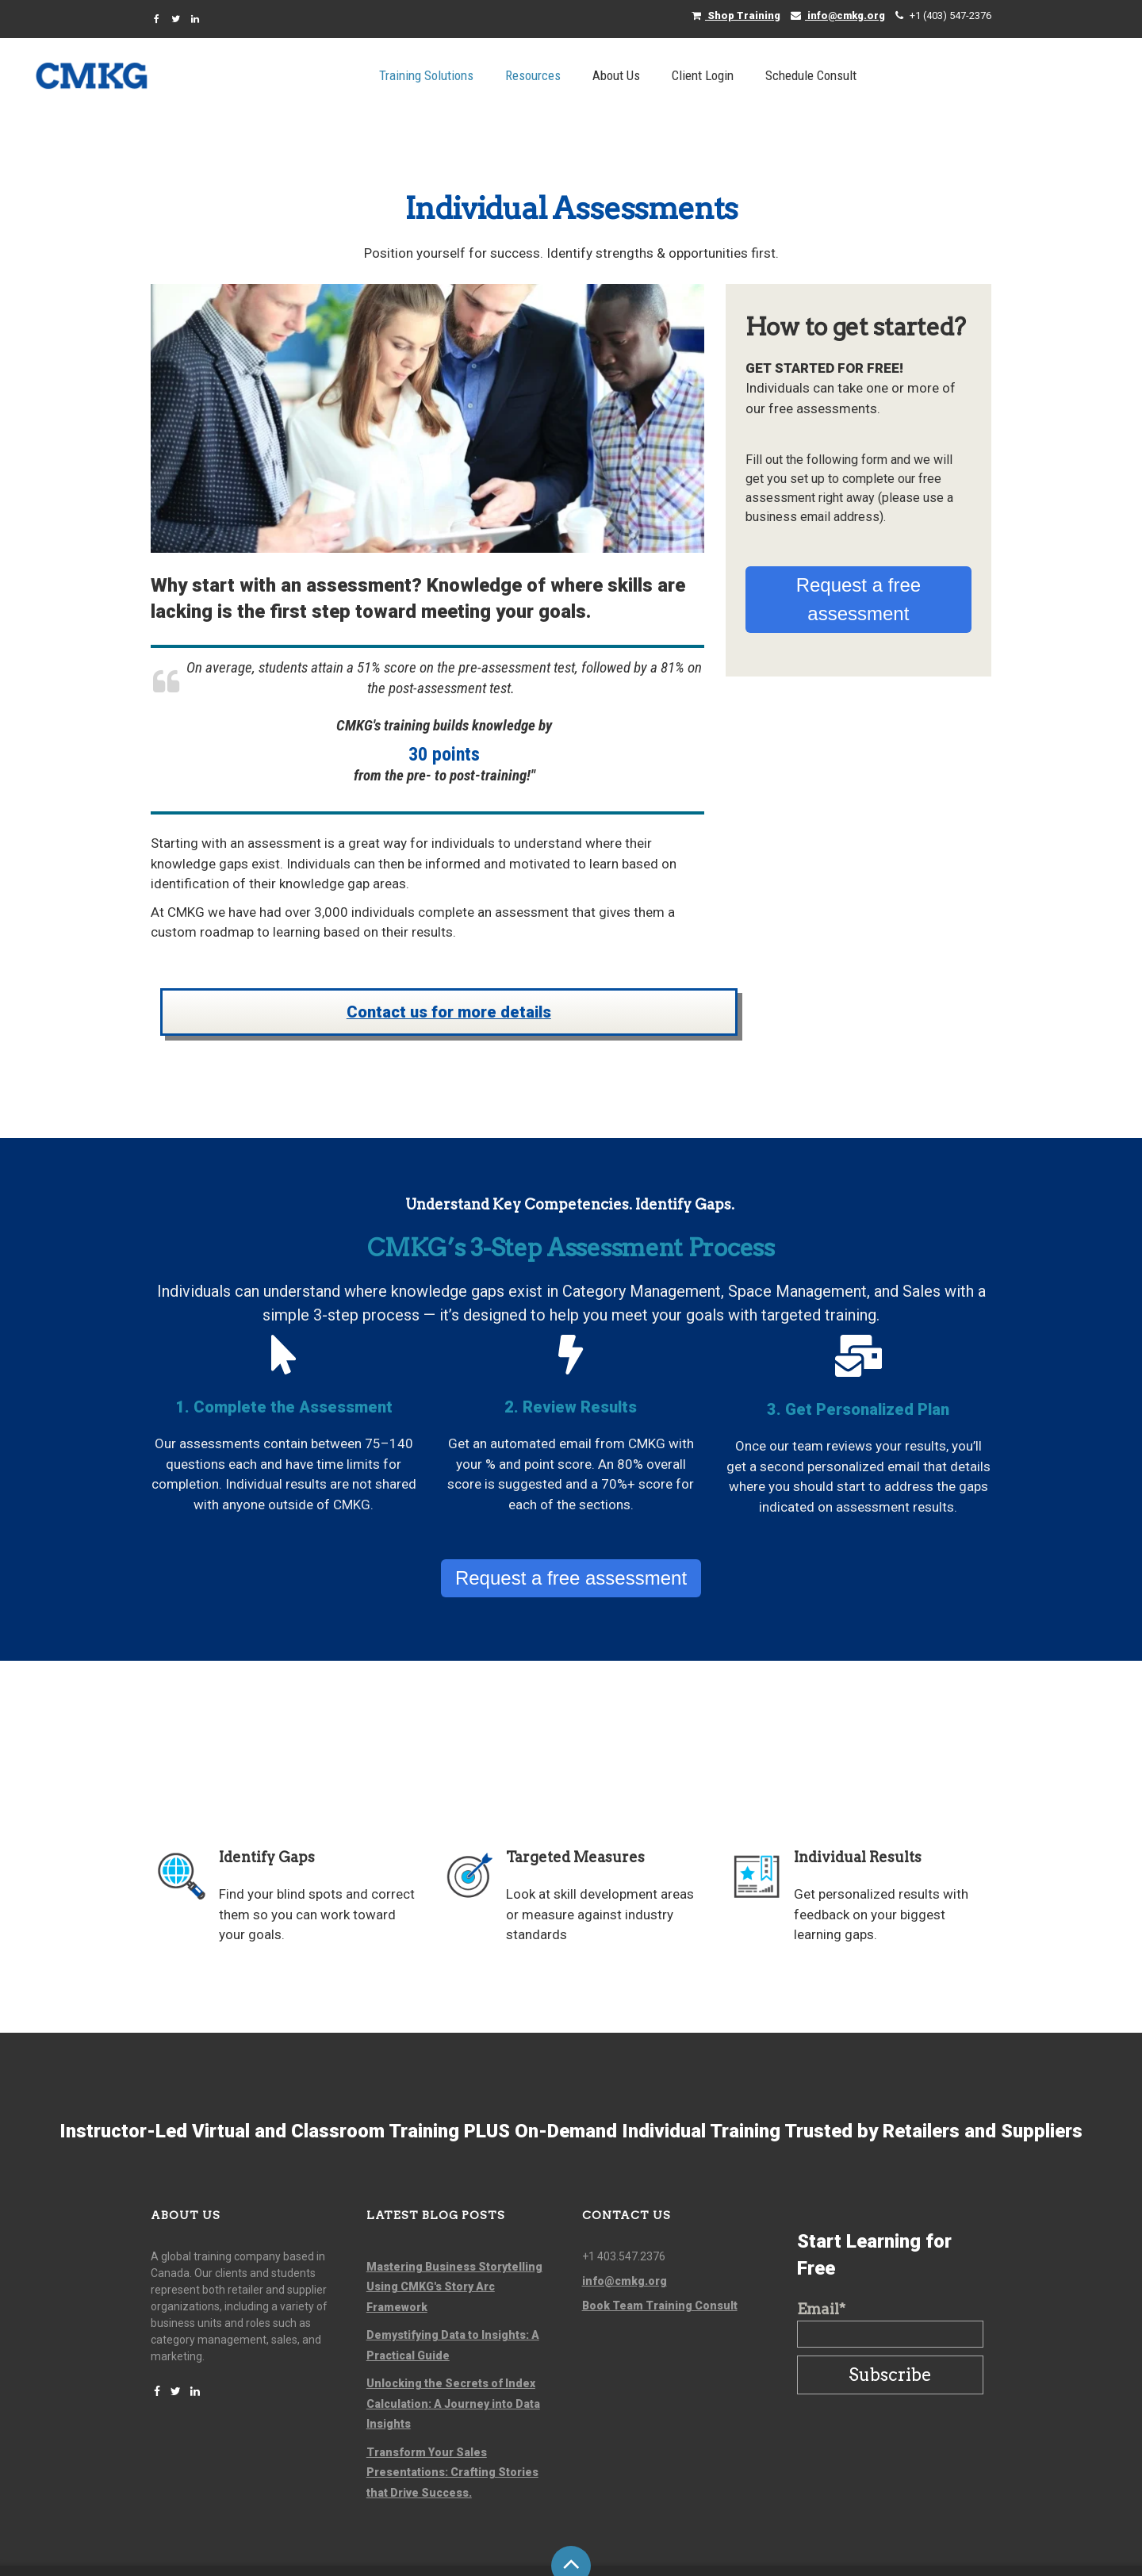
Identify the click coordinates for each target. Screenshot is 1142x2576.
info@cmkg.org (838, 15)
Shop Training (736, 15)
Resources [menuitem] (652, 75)
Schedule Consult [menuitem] (929, 75)
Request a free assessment (858, 540)
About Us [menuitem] (735, 75)
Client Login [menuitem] (822, 75)
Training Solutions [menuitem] (545, 75)
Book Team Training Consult (660, 2246)
